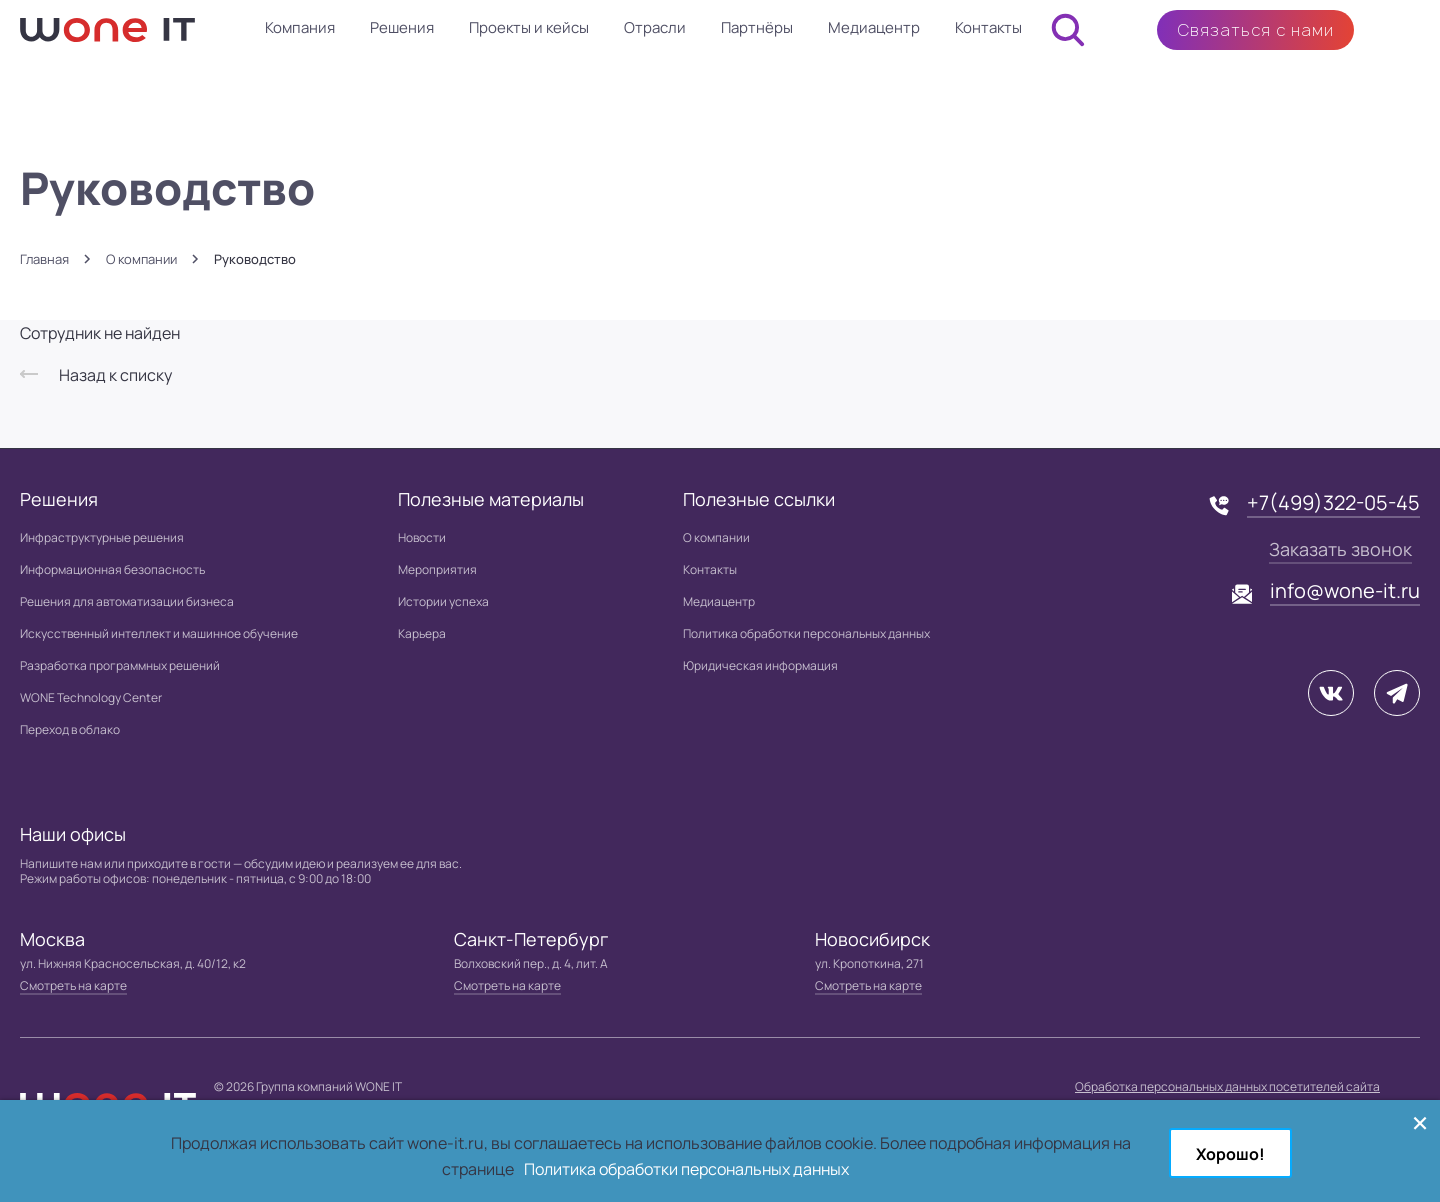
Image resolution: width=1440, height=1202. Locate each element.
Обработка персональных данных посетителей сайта (1227, 1086)
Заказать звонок (1340, 549)
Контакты (988, 27)
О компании (141, 259)
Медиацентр (874, 27)
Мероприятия (437, 569)
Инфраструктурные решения (102, 537)
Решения (402, 27)
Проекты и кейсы (529, 27)
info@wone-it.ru (1345, 590)
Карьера (422, 633)
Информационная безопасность (112, 569)
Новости (422, 537)
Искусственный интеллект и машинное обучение (159, 633)
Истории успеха (443, 601)
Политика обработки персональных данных (806, 633)
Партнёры (757, 27)
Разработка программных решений (120, 665)
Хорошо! (1230, 1154)
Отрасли (655, 27)
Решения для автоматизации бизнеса (127, 601)
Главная (44, 259)
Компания (300, 27)
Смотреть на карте (73, 985)
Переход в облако (70, 729)
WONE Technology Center (91, 697)
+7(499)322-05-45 (1333, 502)
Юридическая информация (760, 665)
